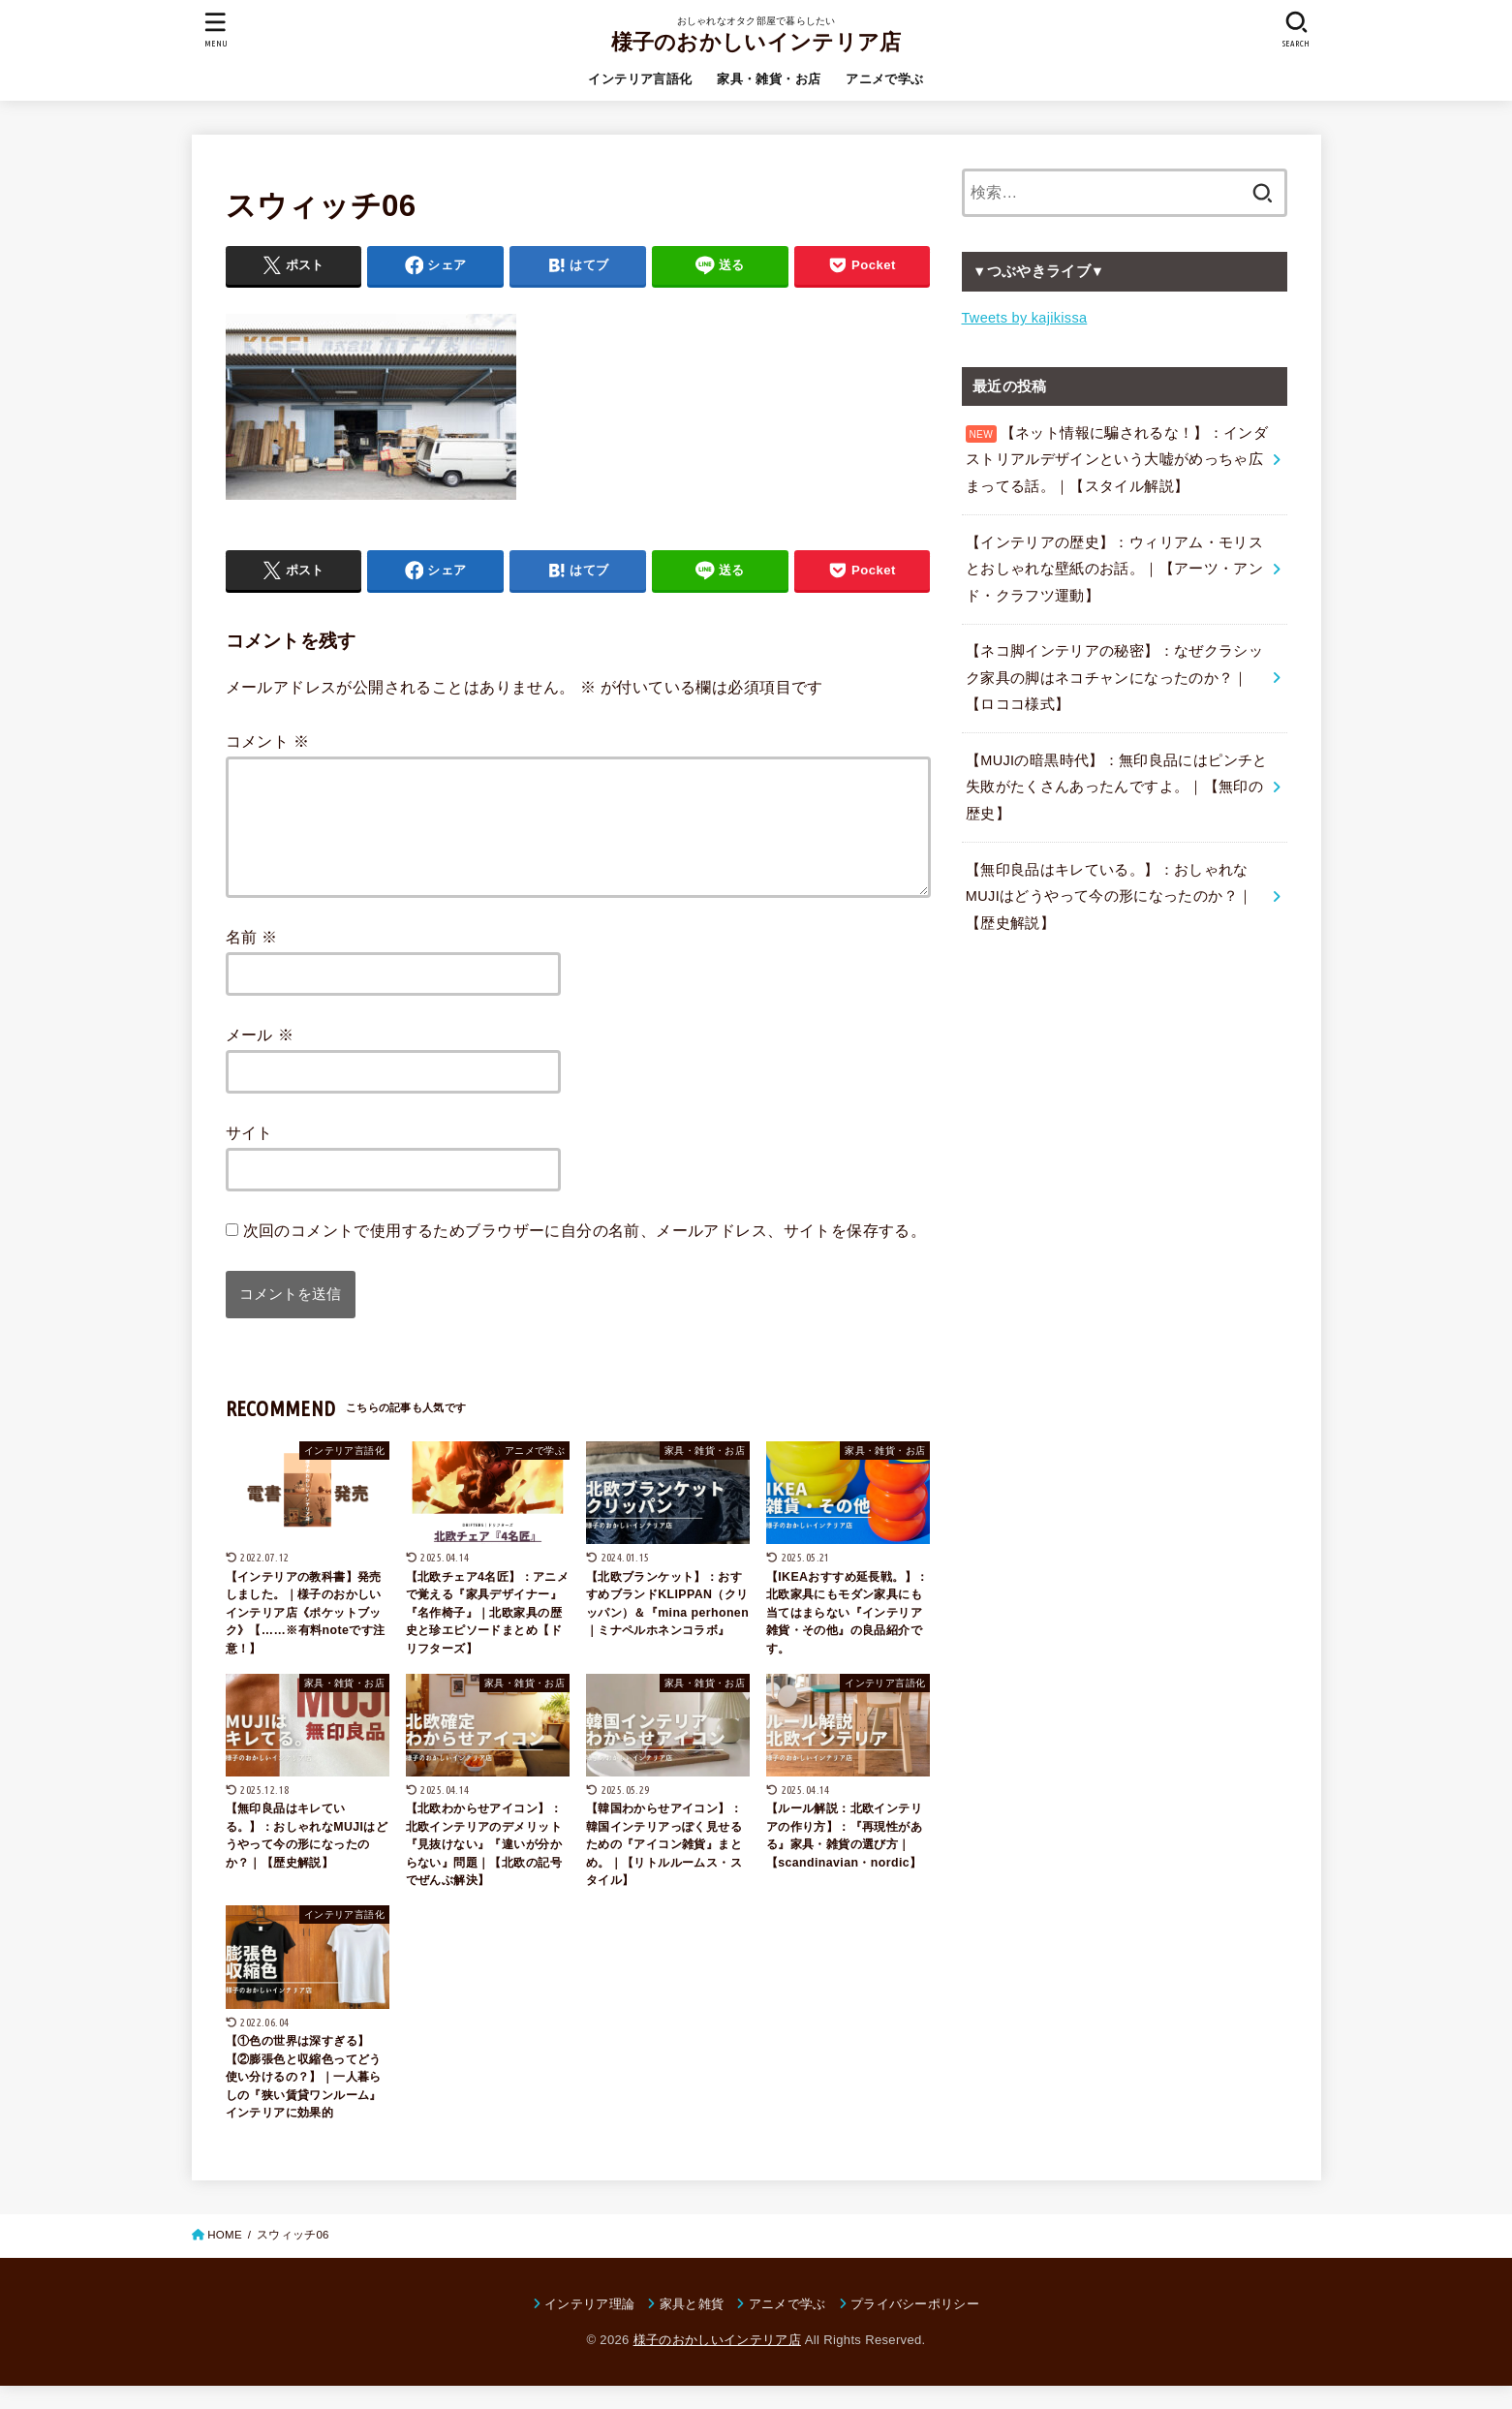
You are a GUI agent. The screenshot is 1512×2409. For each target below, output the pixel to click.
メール (260, 1057)
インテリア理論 (589, 2327)
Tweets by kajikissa (1025, 317)
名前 (252, 960)
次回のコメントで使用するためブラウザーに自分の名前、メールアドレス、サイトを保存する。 (585, 1253)
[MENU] (215, 29)
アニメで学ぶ (884, 79)
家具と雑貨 (692, 2327)
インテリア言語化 (640, 79)
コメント (268, 741)
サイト (249, 1155)
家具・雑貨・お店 (768, 79)
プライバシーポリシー (914, 2327)
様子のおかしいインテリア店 (756, 42)
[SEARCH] (1297, 29)
